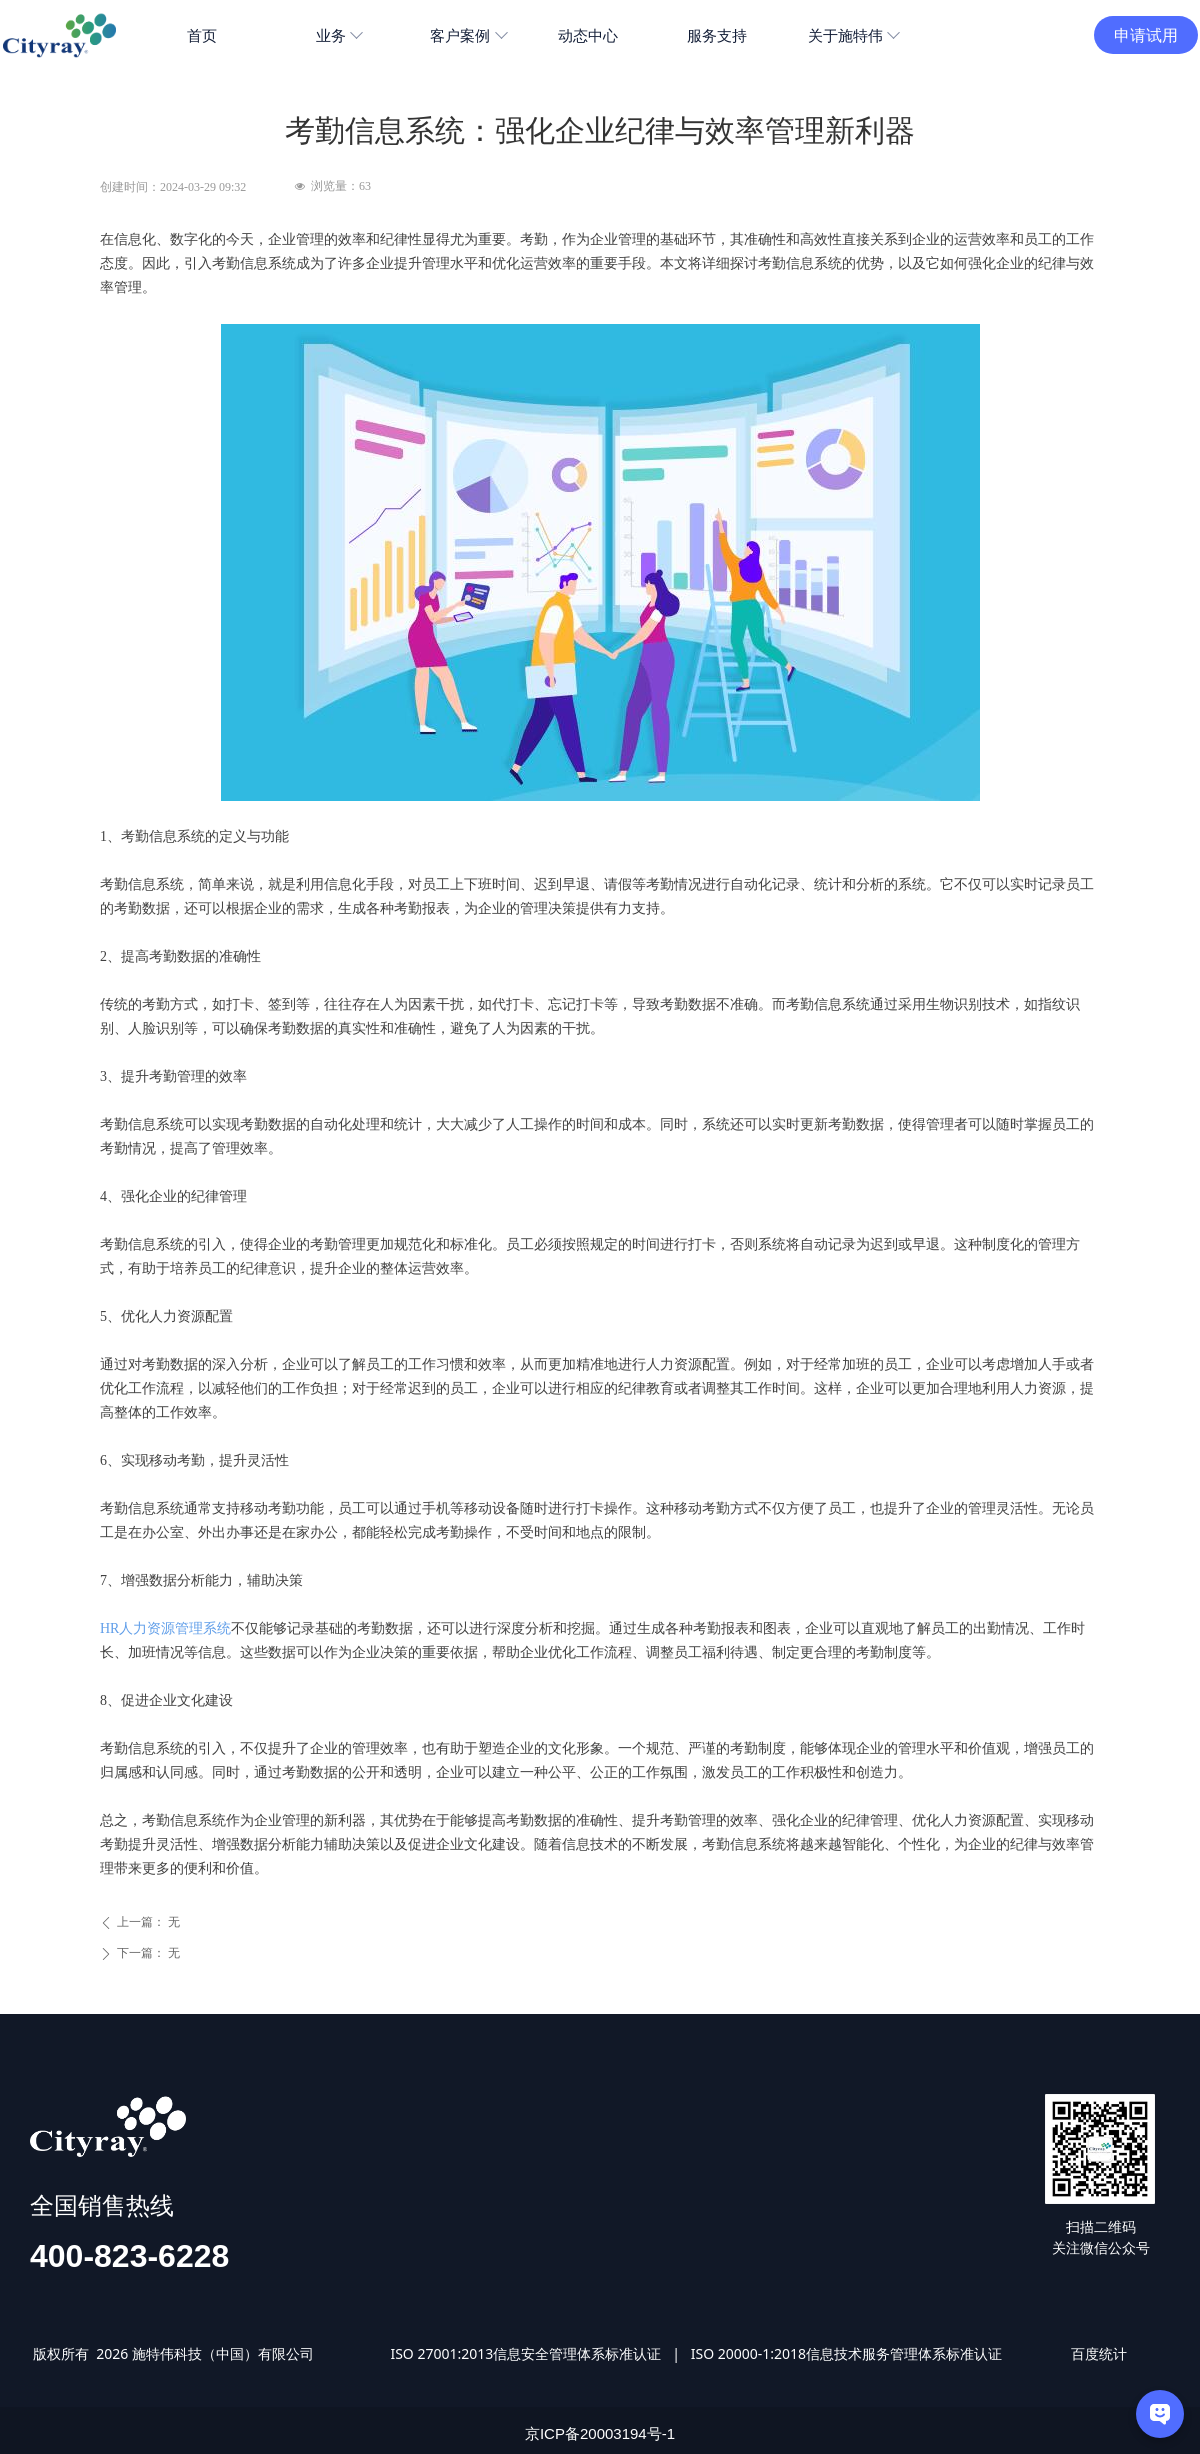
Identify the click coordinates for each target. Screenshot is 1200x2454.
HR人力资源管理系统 (165, 1628)
